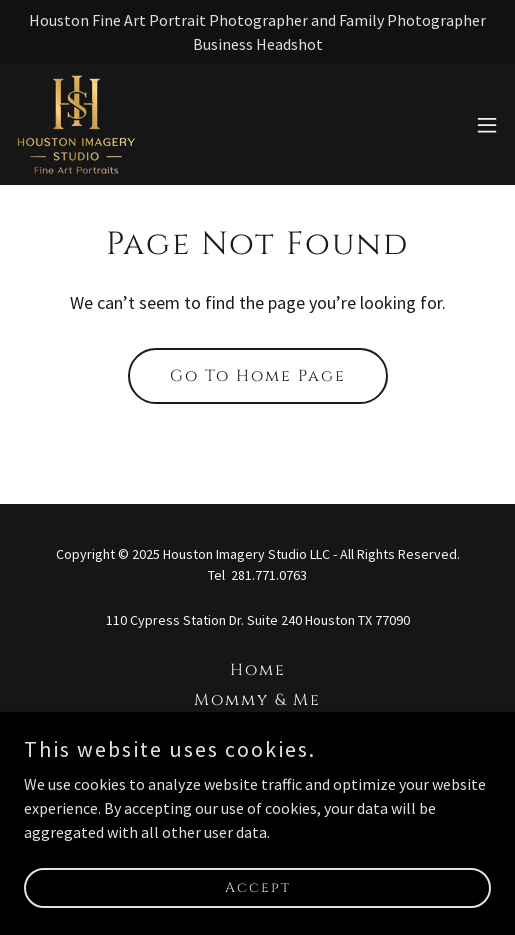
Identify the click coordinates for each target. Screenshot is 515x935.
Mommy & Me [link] (257, 700)
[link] (76, 124)
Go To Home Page (258, 376)
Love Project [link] (257, 730)
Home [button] (258, 670)
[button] (487, 125)
